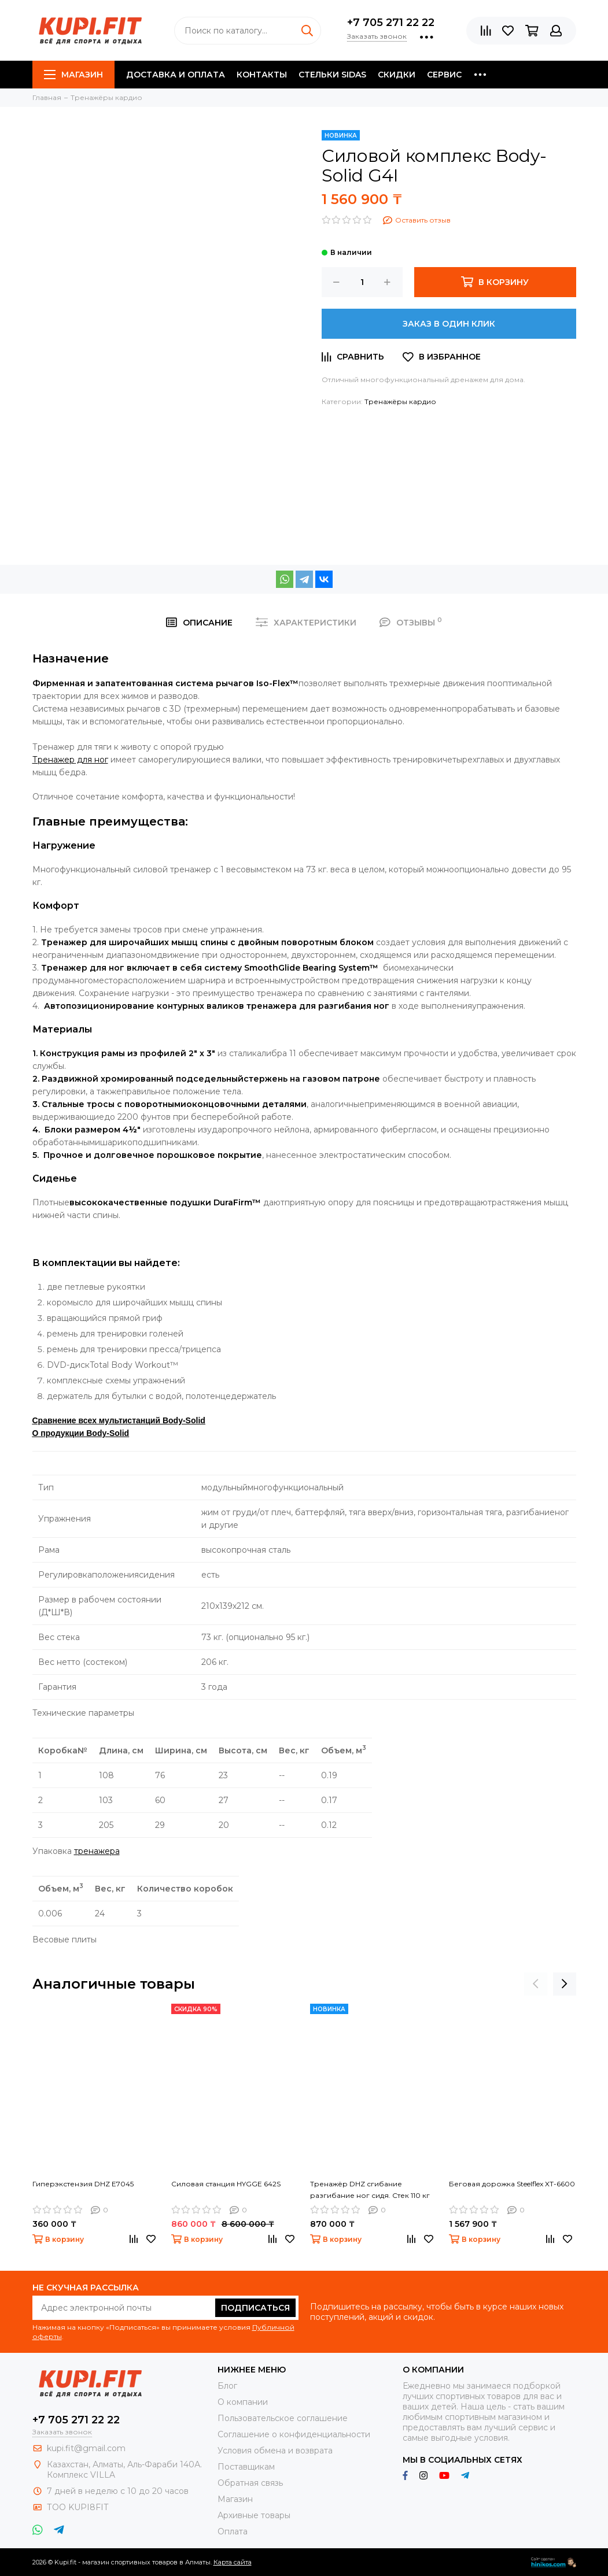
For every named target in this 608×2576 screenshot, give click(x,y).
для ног (70, 759)
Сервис (444, 74)
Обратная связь (250, 2483)
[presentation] (535, 1984)
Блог (227, 2386)
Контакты (262, 74)
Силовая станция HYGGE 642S (226, 2183)
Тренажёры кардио (400, 401)
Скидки (396, 74)
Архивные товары (254, 2515)
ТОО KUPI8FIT (78, 2507)
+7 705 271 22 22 (390, 22)
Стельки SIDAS (332, 74)
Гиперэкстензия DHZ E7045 (83, 2183)
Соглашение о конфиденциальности (294, 2434)
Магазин (73, 74)
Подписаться (255, 2308)
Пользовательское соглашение (283, 2418)
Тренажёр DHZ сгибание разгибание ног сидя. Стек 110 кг (370, 2189)
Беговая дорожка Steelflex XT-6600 (512, 2183)
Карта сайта (232, 2562)
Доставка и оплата (175, 74)
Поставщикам (246, 2467)
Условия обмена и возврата (275, 2450)
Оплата (233, 2531)
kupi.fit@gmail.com (86, 2448)
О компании (243, 2402)
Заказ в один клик (449, 324)
